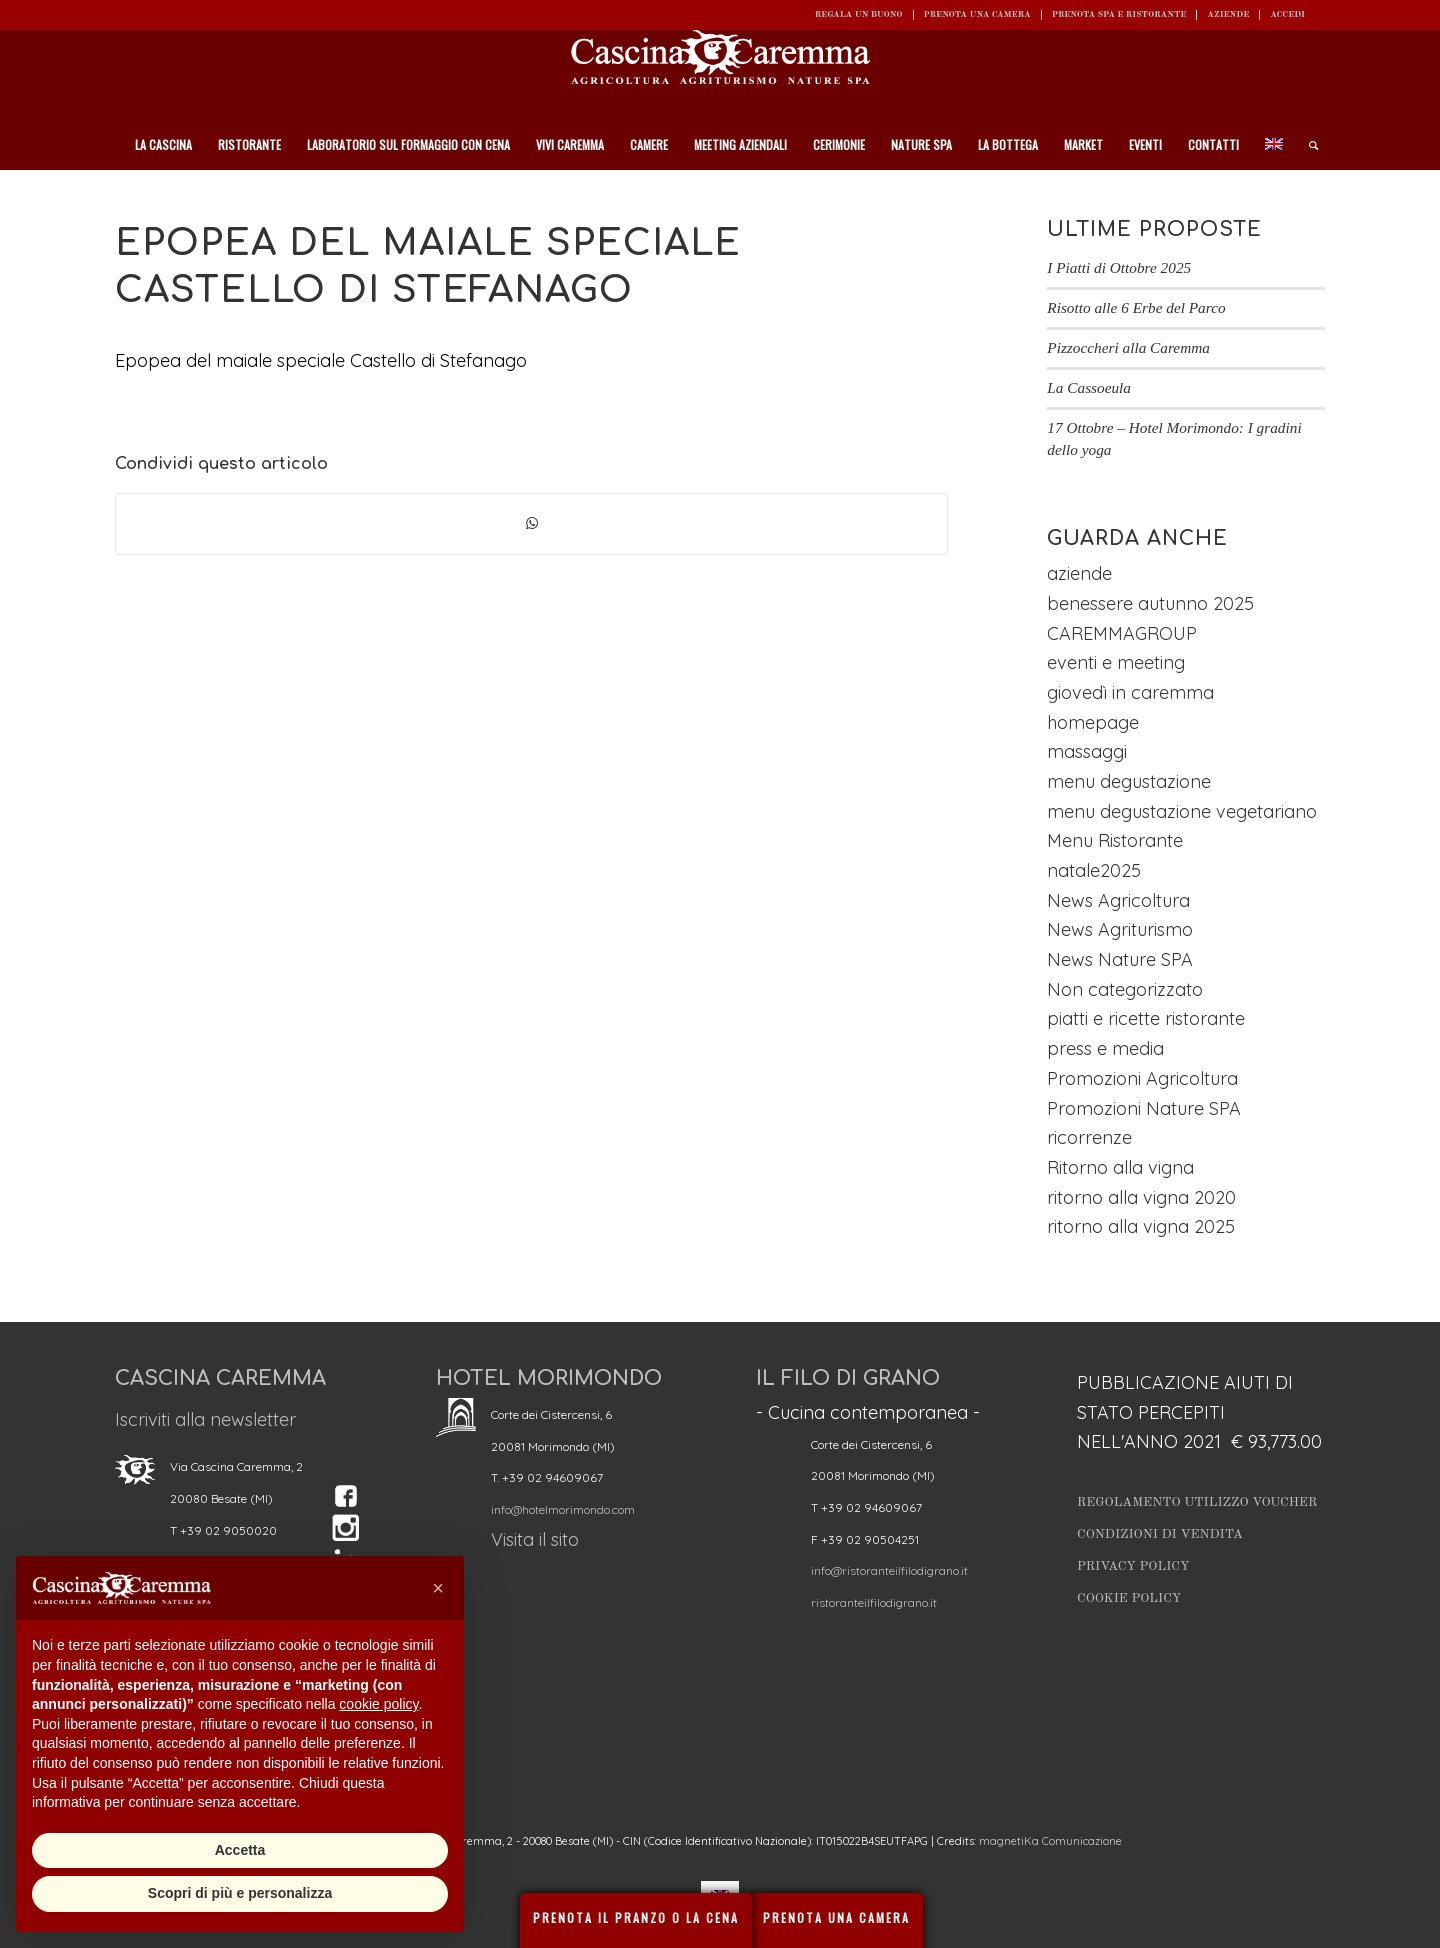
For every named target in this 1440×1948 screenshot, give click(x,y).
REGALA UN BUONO (859, 14)
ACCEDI (1287, 14)
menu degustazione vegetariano (1182, 811)
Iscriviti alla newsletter (205, 1419)
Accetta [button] (240, 1850)
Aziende (1228, 14)
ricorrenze (1089, 1137)
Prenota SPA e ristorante (1119, 14)
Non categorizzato (1125, 989)
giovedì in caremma (1130, 692)
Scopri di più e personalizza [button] (240, 1893)
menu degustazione (1129, 781)
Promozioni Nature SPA (1144, 1108)
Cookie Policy (1129, 1598)
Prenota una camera (977, 14)
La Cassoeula (1089, 387)
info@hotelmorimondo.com (563, 1509)
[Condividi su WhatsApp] (531, 524)
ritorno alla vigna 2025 (1141, 1226)
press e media (1105, 1048)
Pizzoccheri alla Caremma (1128, 347)
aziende (1079, 573)
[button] (438, 1588)
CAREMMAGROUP (1122, 633)
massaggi (1087, 751)
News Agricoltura (1118, 900)
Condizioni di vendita (1160, 1534)
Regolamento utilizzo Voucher (1197, 1502)
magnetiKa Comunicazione (1050, 1841)
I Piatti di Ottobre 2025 (1119, 267)
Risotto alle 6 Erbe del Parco (1136, 307)
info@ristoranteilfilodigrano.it (889, 1570)
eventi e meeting (1116, 662)
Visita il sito (535, 1539)
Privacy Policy (1133, 1566)
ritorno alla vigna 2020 (1141, 1197)
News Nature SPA (1120, 959)
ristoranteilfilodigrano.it (874, 1602)
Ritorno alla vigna (1120, 1167)
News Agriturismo (1120, 929)
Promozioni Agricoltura (1142, 1078)
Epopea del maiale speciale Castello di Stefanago (321, 360)
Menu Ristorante (1115, 840)
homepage (1093, 722)
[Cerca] (1307, 145)
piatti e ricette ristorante (1146, 1018)
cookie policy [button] (378, 1704)
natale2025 (1094, 870)
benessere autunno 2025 (1150, 603)
